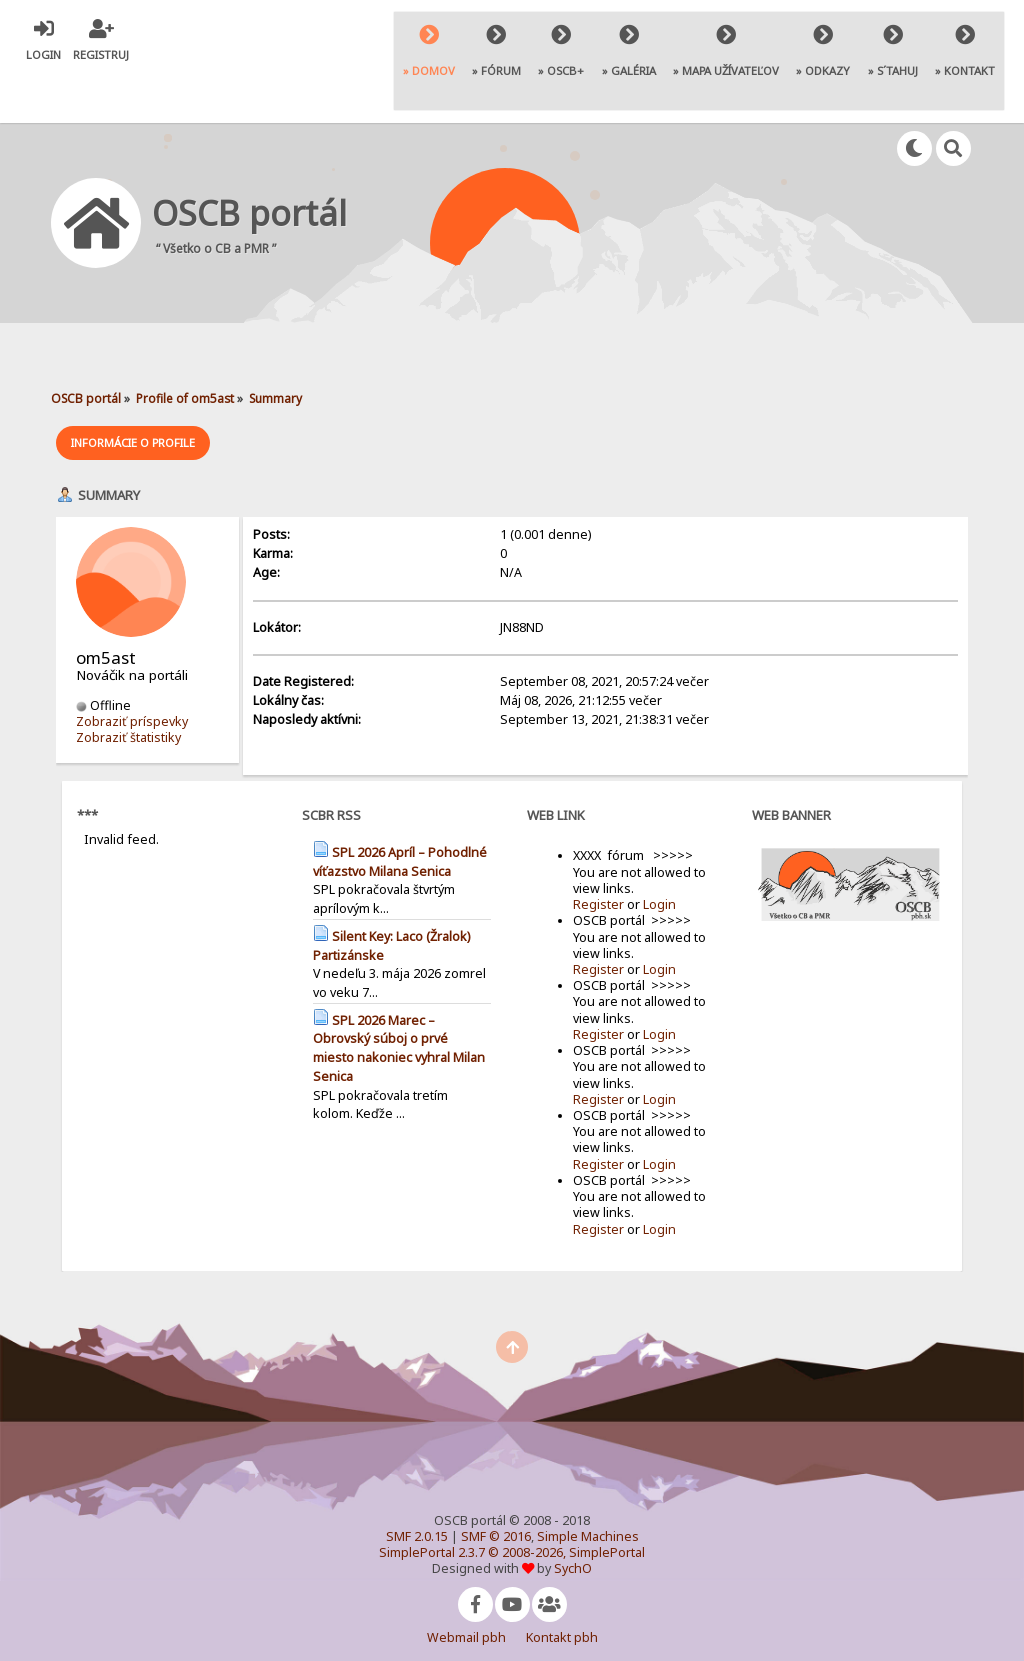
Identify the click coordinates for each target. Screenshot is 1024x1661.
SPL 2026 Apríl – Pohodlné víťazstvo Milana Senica (400, 811)
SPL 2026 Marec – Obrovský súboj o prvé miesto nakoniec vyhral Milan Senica (399, 997)
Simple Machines (588, 1485)
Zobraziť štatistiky (128, 686)
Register (598, 853)
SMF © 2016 (496, 1485)
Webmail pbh (466, 1586)
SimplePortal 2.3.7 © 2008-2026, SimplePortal (512, 1501)
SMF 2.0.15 (417, 1485)
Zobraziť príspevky (132, 670)
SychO (573, 1517)
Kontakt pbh (562, 1586)
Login (659, 853)
